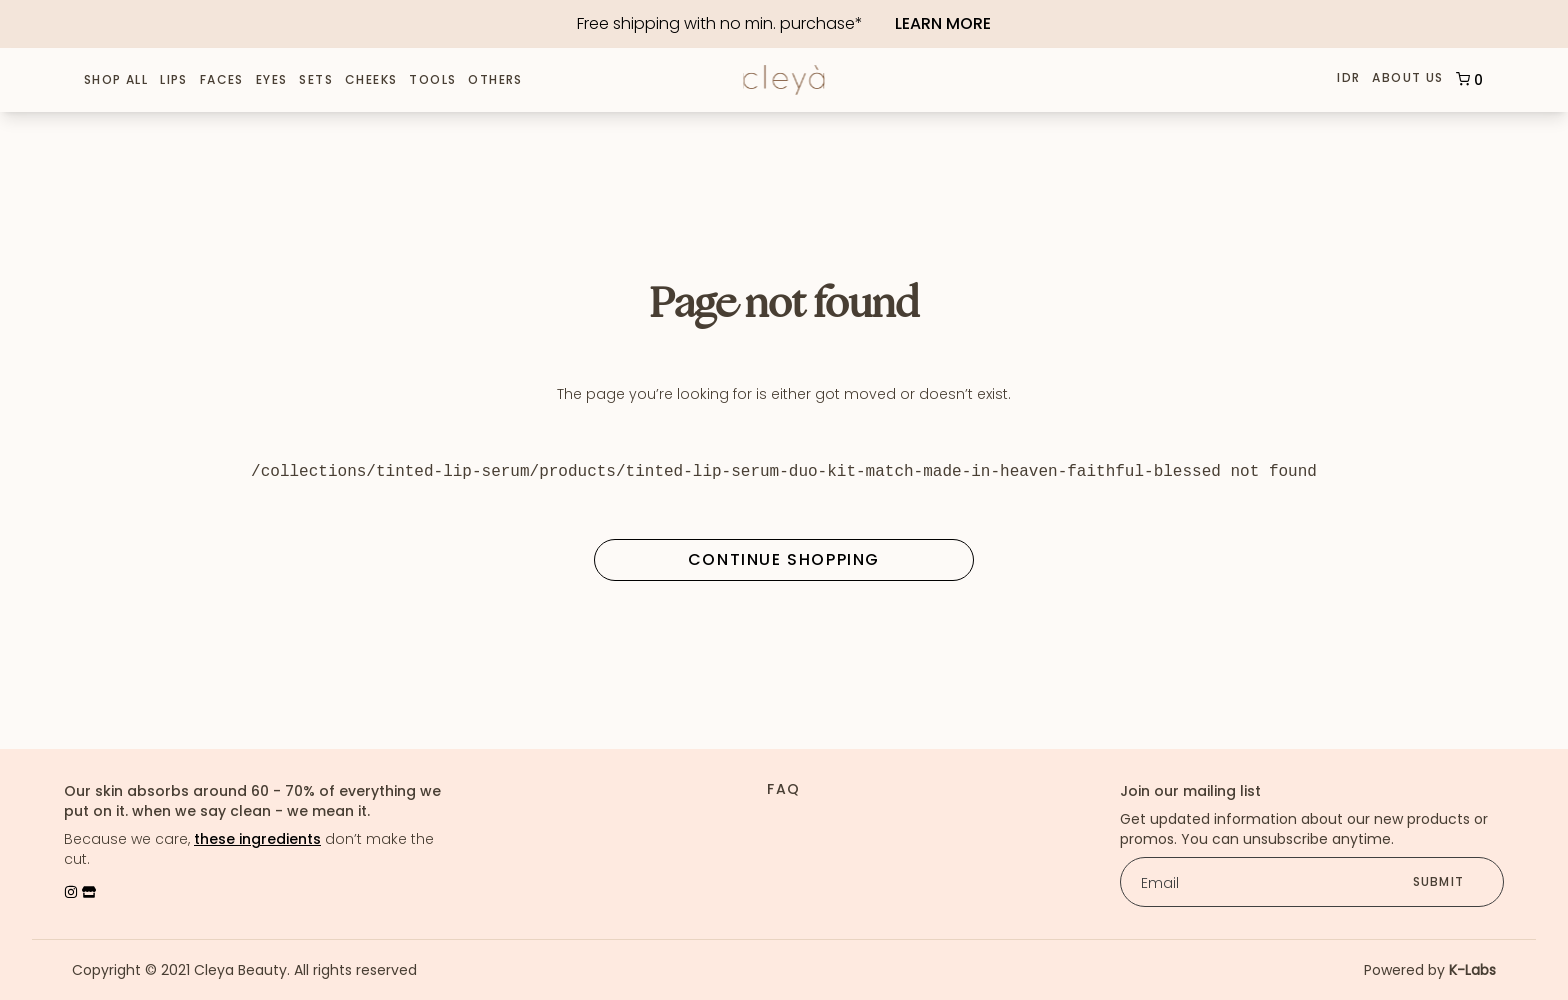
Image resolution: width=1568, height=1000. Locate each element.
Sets (316, 80)
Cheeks (371, 80)
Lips (174, 80)
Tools (432, 80)
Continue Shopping (784, 559)
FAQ (783, 789)
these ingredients (257, 839)
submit (1438, 881)
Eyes (272, 80)
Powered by (1430, 970)
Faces (222, 80)
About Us (1407, 79)
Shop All (116, 80)
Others (495, 80)
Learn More (943, 23)
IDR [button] (1348, 78)
